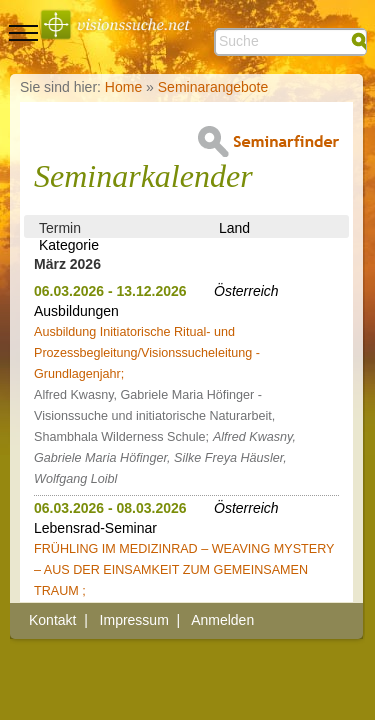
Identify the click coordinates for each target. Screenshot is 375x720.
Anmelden (222, 620)
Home (123, 87)
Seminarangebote (213, 87)
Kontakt (52, 620)
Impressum (134, 620)
